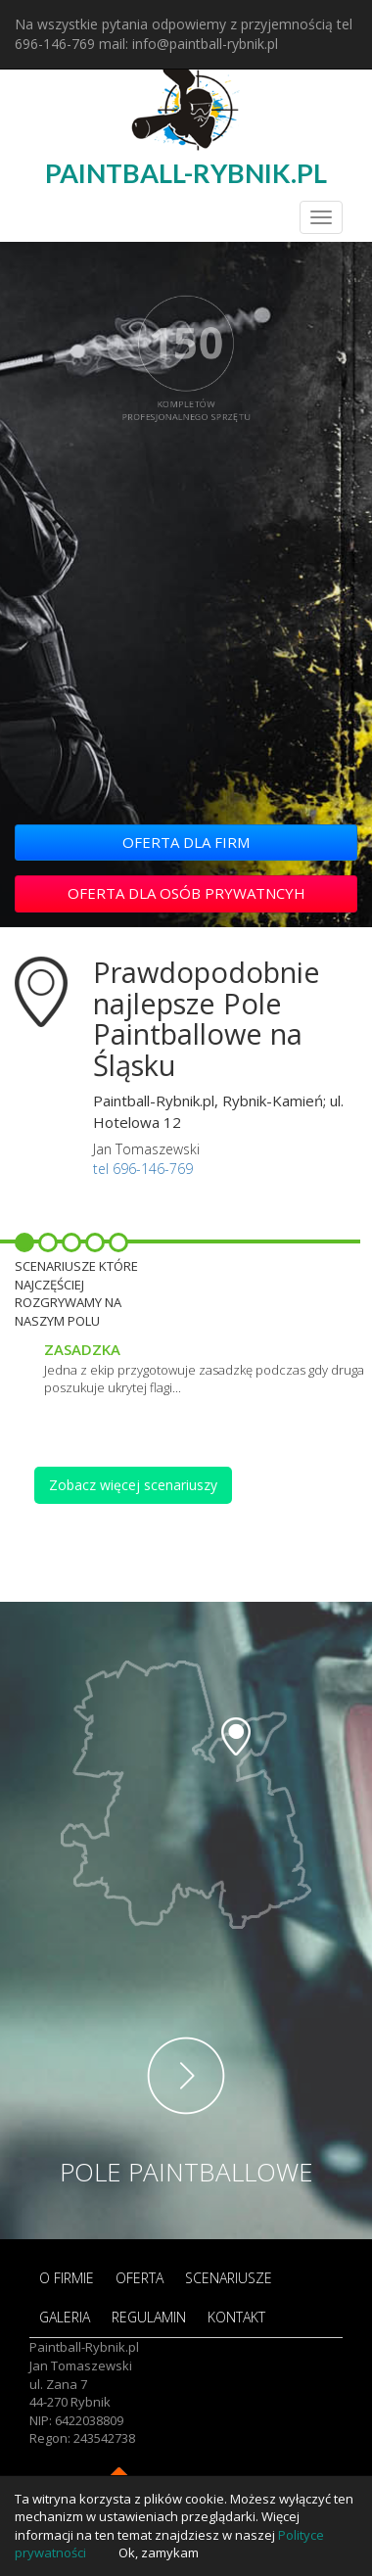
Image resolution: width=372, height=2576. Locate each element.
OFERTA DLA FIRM (186, 842)
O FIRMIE (66, 2278)
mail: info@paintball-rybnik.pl (188, 43)
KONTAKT (236, 2317)
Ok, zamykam (158, 2552)
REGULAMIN (149, 2317)
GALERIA (64, 2317)
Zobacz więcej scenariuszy (133, 1484)
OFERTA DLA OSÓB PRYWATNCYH (186, 893)
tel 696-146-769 (143, 1168)
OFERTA (139, 2278)
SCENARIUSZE (228, 2278)
